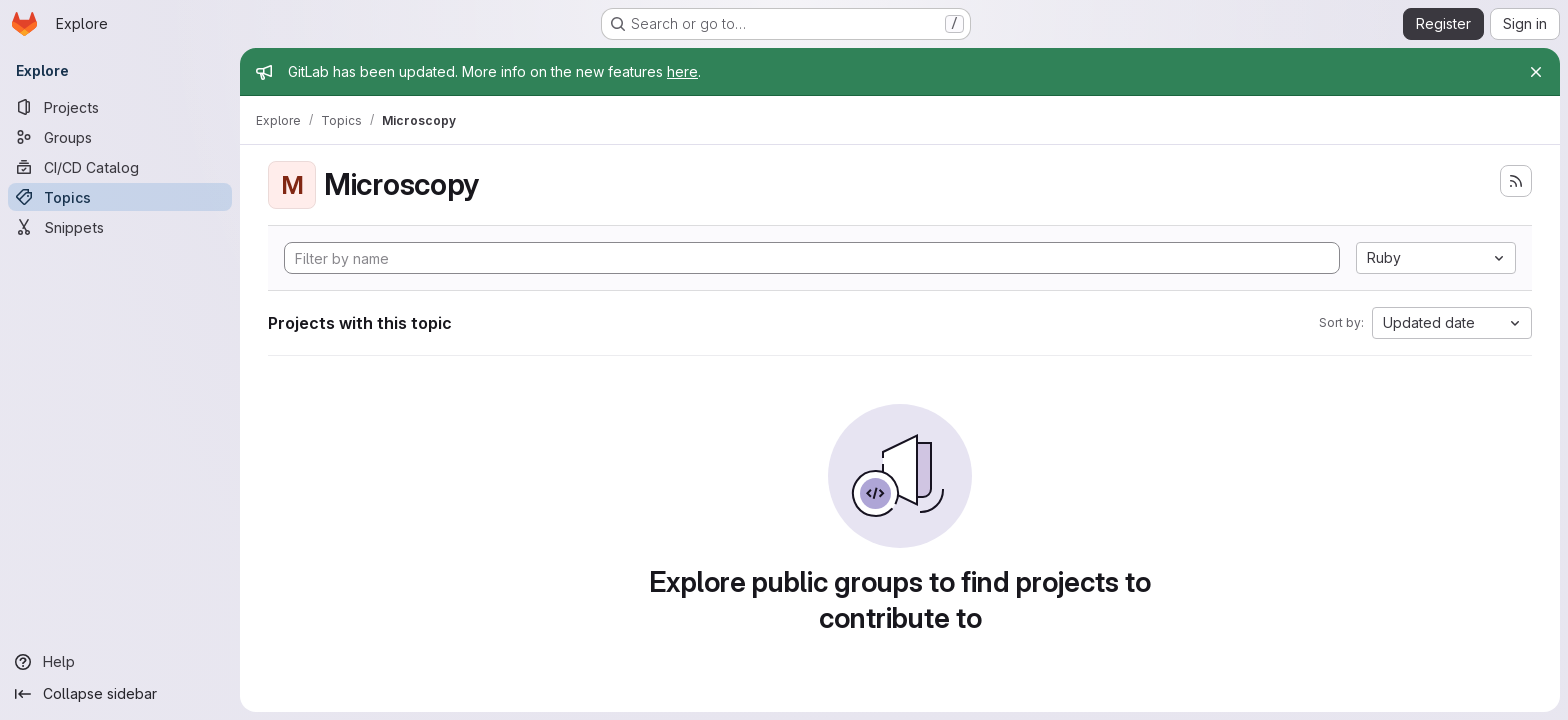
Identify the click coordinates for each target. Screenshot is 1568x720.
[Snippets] (120, 227)
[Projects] (120, 107)
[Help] (120, 662)
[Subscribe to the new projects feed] (1516, 181)
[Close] (1536, 72)
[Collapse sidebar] (120, 694)
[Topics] (120, 197)
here (682, 71)
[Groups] (120, 137)
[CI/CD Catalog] (120, 167)
